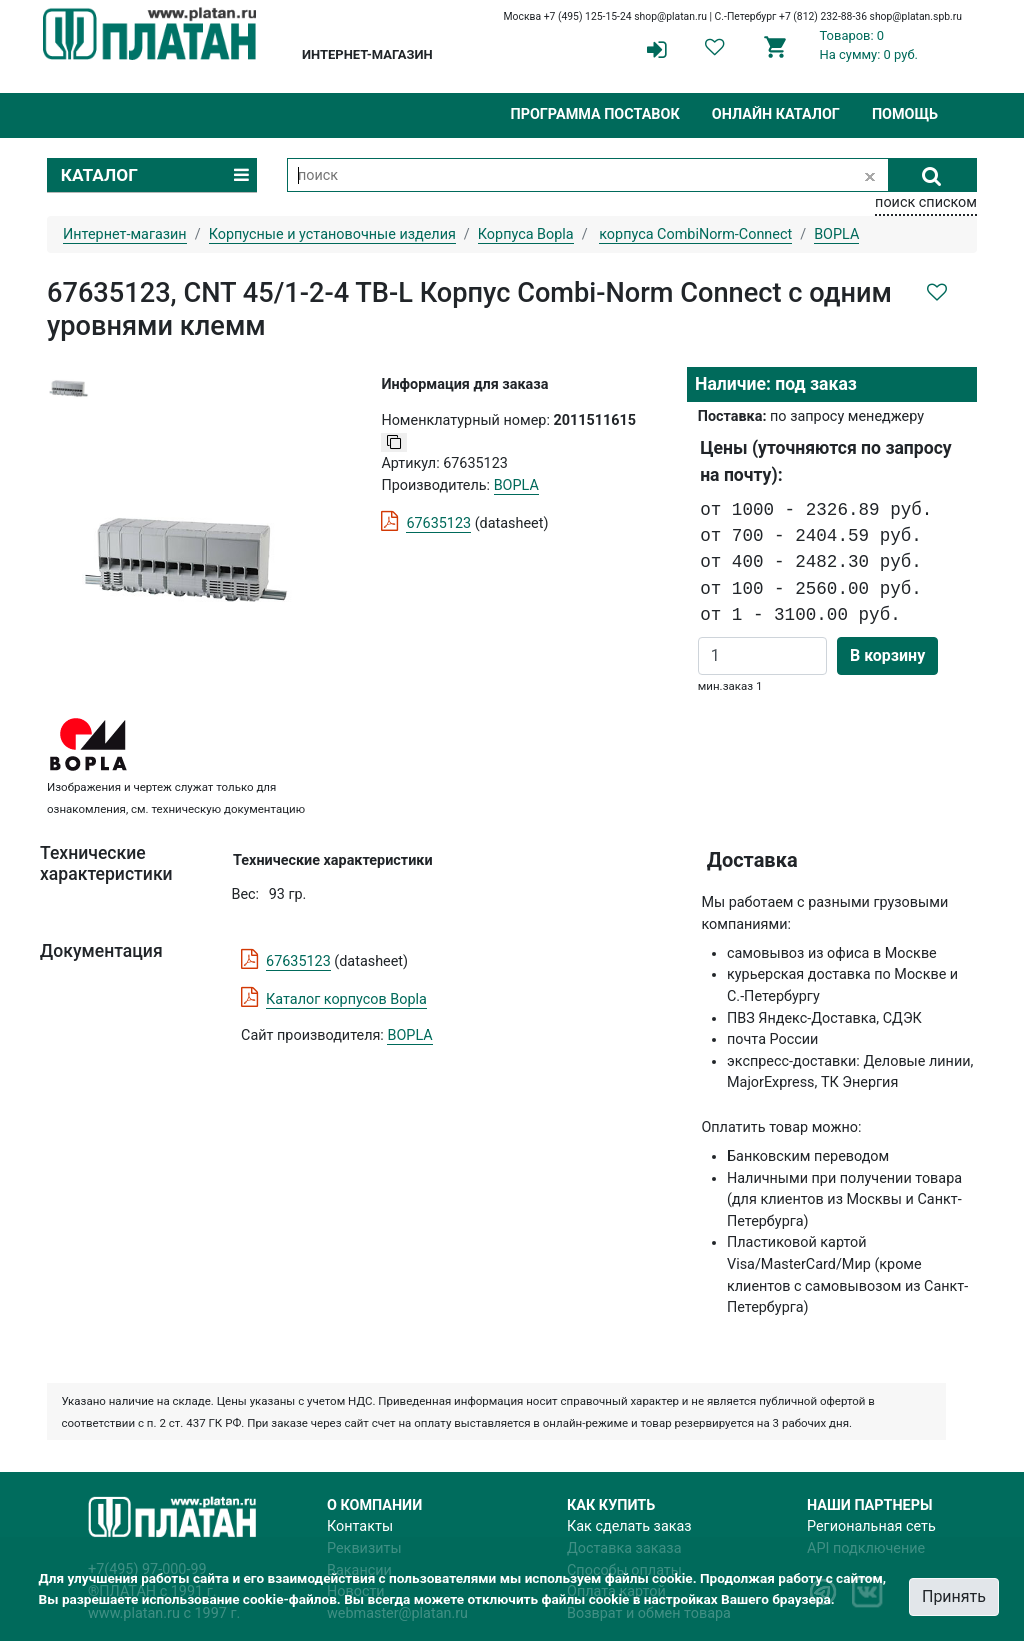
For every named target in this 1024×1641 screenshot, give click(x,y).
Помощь (905, 114)
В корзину (887, 655)
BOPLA (409, 1035)
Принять (954, 1596)
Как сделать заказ (629, 1526)
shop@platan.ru (670, 16)
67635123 (438, 523)
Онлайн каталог (776, 114)
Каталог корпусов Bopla (346, 999)
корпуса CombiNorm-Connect (695, 234)
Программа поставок (594, 114)
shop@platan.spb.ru (916, 16)
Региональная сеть (871, 1526)
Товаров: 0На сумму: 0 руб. (869, 45)
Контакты (360, 1526)
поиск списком (926, 202)
